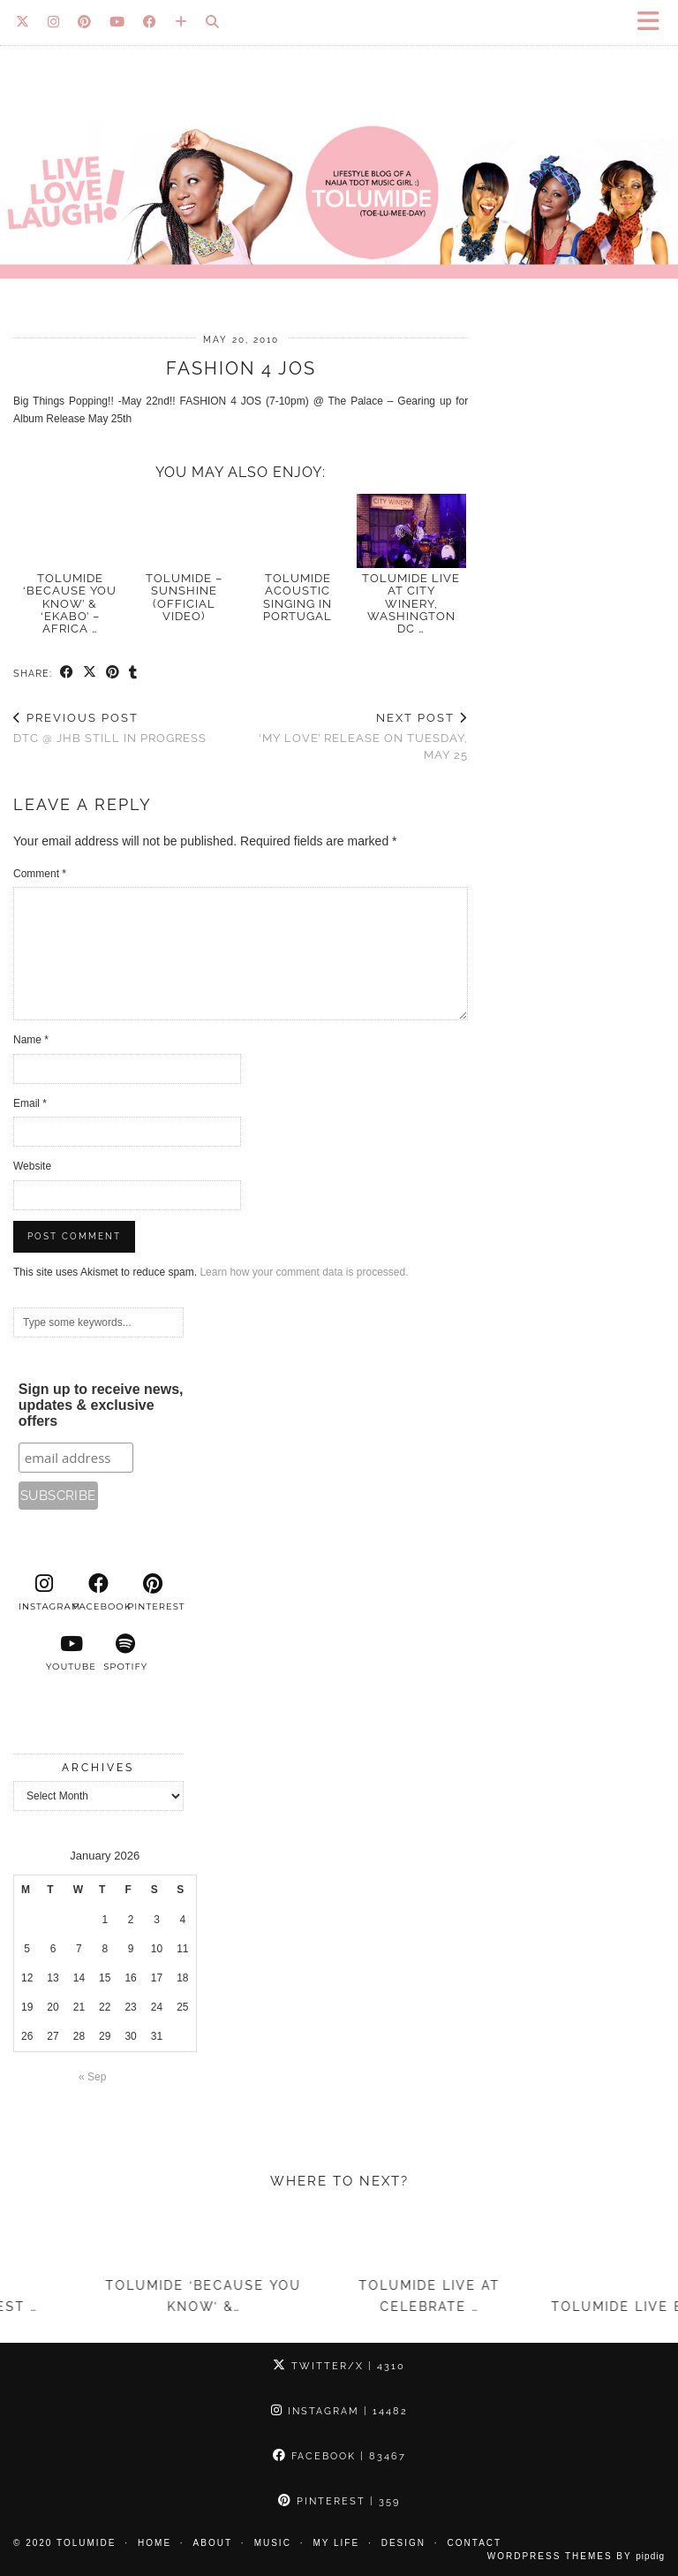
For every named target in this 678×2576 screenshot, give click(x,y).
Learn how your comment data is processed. (304, 1272)
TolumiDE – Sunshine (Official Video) (184, 597)
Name (31, 1040)
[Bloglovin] (181, 22)
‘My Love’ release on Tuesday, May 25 (355, 736)
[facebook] (99, 1593)
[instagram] (44, 1593)
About (212, 2543)
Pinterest (339, 2501)
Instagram (339, 2411)
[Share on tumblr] (133, 673)
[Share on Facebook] (67, 673)
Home (154, 2543)
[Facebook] (150, 22)
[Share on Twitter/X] (90, 673)
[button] (654, 22)
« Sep (92, 2077)
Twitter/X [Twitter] (339, 2366)
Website (32, 1166)
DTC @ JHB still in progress (110, 728)
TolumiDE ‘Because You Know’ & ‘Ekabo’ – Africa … (70, 603)
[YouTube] (117, 22)
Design (403, 2543)
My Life (336, 2543)
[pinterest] (152, 1593)
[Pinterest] (85, 22)
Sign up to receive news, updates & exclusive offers (101, 1405)
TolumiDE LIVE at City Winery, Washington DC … (411, 603)
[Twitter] (23, 22)
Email (30, 1103)
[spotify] (125, 1653)
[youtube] (71, 1653)
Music (272, 2543)
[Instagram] (54, 22)
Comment (39, 874)
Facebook (339, 2456)
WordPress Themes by (576, 2556)
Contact (475, 2543)
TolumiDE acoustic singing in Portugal (297, 597)
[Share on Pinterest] (113, 673)
